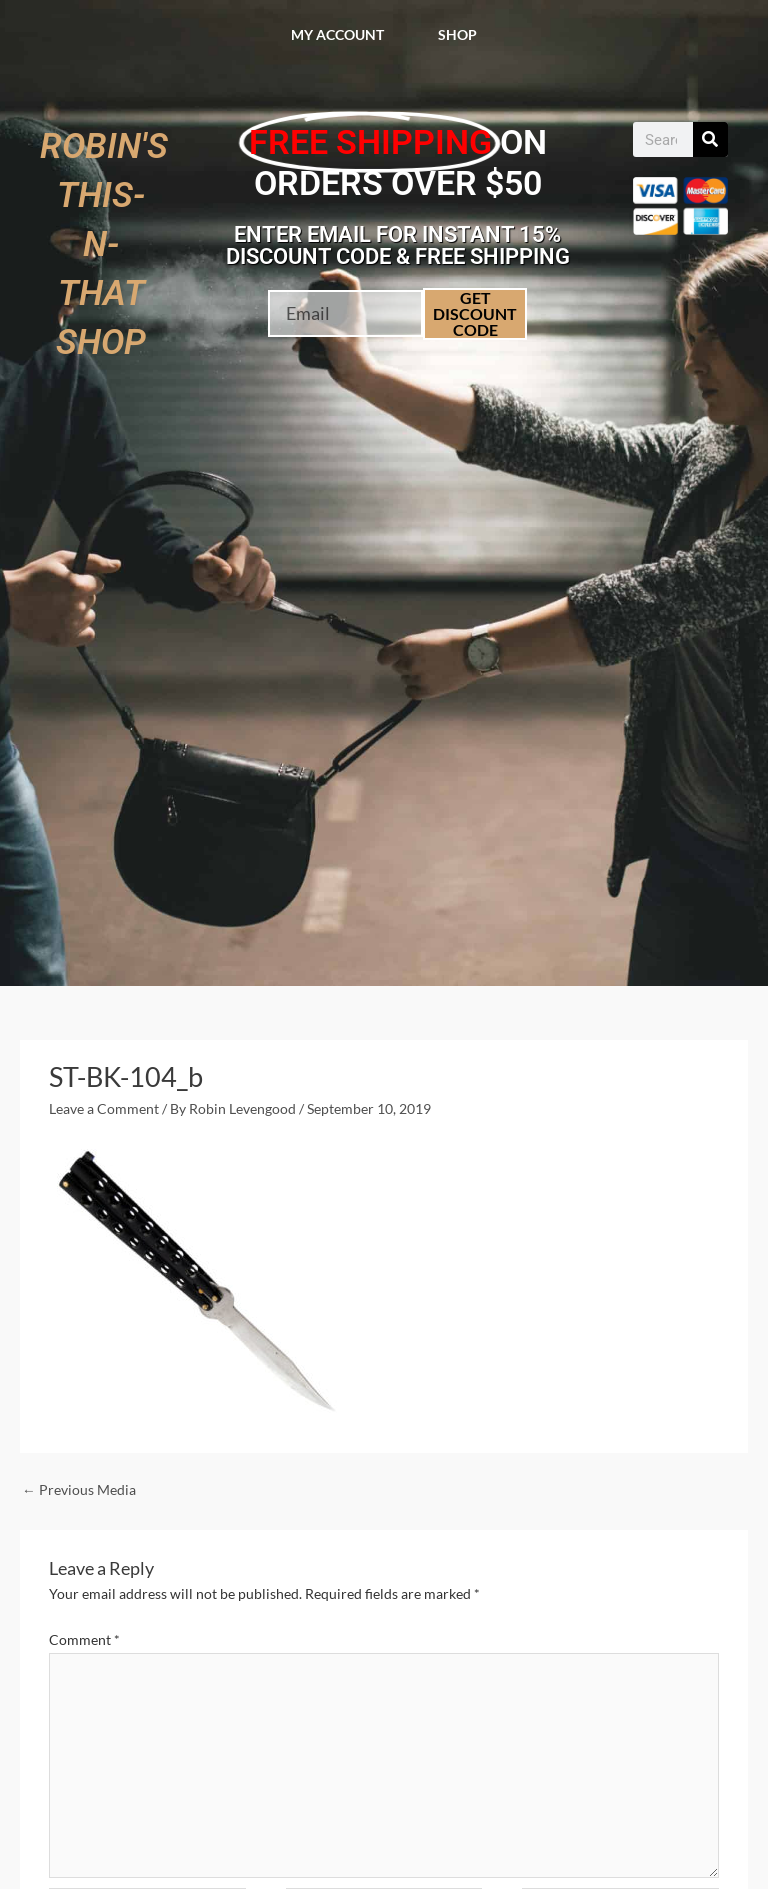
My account (337, 34)
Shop (457, 34)
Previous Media (79, 1489)
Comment (84, 1639)
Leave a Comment (104, 1108)
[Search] (710, 139)
